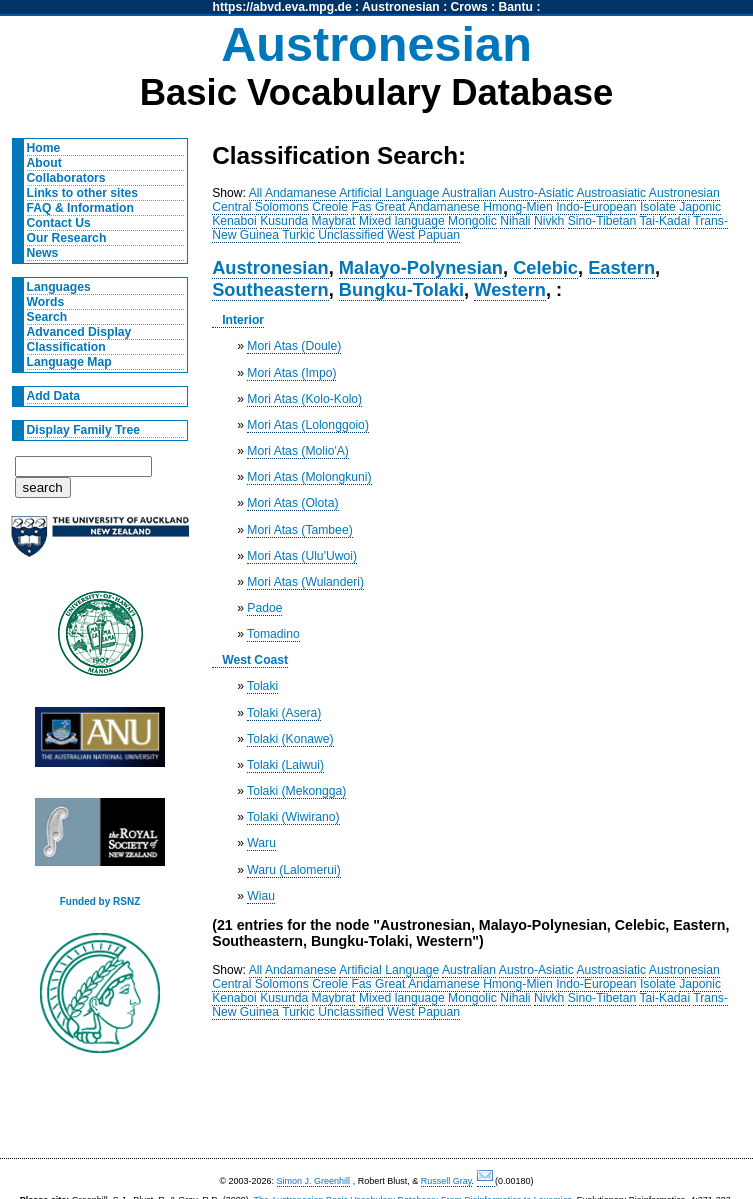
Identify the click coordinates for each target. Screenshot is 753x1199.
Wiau (261, 896)
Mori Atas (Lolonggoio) (308, 425)
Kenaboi (234, 221)
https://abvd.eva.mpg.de (282, 7)
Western (510, 289)
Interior (243, 320)
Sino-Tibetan (602, 221)
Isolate (658, 207)
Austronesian (401, 7)
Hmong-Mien (518, 207)
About (44, 163)
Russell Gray (446, 1181)
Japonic (700, 207)
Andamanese (301, 193)
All (256, 193)
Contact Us (59, 223)
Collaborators (66, 178)
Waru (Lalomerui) (293, 870)
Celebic (545, 267)
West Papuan (423, 235)
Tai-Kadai (664, 221)
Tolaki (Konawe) (290, 739)
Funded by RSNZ (100, 901)
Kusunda (284, 221)
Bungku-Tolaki (401, 289)
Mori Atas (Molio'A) (298, 451)
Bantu (516, 7)
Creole (330, 207)
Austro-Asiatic (536, 193)
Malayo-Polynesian (421, 267)
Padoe (264, 608)
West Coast (255, 660)
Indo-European (596, 207)
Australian (469, 193)
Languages (59, 287)
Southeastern (270, 289)
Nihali (515, 221)
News (43, 253)
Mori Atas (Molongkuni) (309, 477)
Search (47, 317)
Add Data (53, 396)
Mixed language (402, 221)
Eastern (621, 267)
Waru (261, 843)
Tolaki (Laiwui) (285, 765)
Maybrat (334, 221)
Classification (66, 347)
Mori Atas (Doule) (294, 346)
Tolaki (262, 686)
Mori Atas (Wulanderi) (305, 582)
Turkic (298, 235)
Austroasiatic (612, 193)
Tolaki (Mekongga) (296, 791)
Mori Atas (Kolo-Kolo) (304, 399)
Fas (361, 207)
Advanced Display (79, 332)
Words (46, 302)
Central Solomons (260, 207)
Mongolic (472, 221)
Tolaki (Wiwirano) (293, 817)
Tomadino (273, 634)
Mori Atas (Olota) (292, 503)
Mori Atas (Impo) (291, 373)
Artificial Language (389, 193)
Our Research (67, 238)
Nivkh (549, 221)
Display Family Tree (84, 430)
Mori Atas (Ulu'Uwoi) (302, 556)
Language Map (69, 362)
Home (44, 148)
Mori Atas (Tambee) (299, 530)
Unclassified (351, 235)
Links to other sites (82, 193)
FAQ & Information (80, 208)
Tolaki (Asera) (284, 713)
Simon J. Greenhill (314, 1181)
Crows (469, 7)
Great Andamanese (427, 207)
